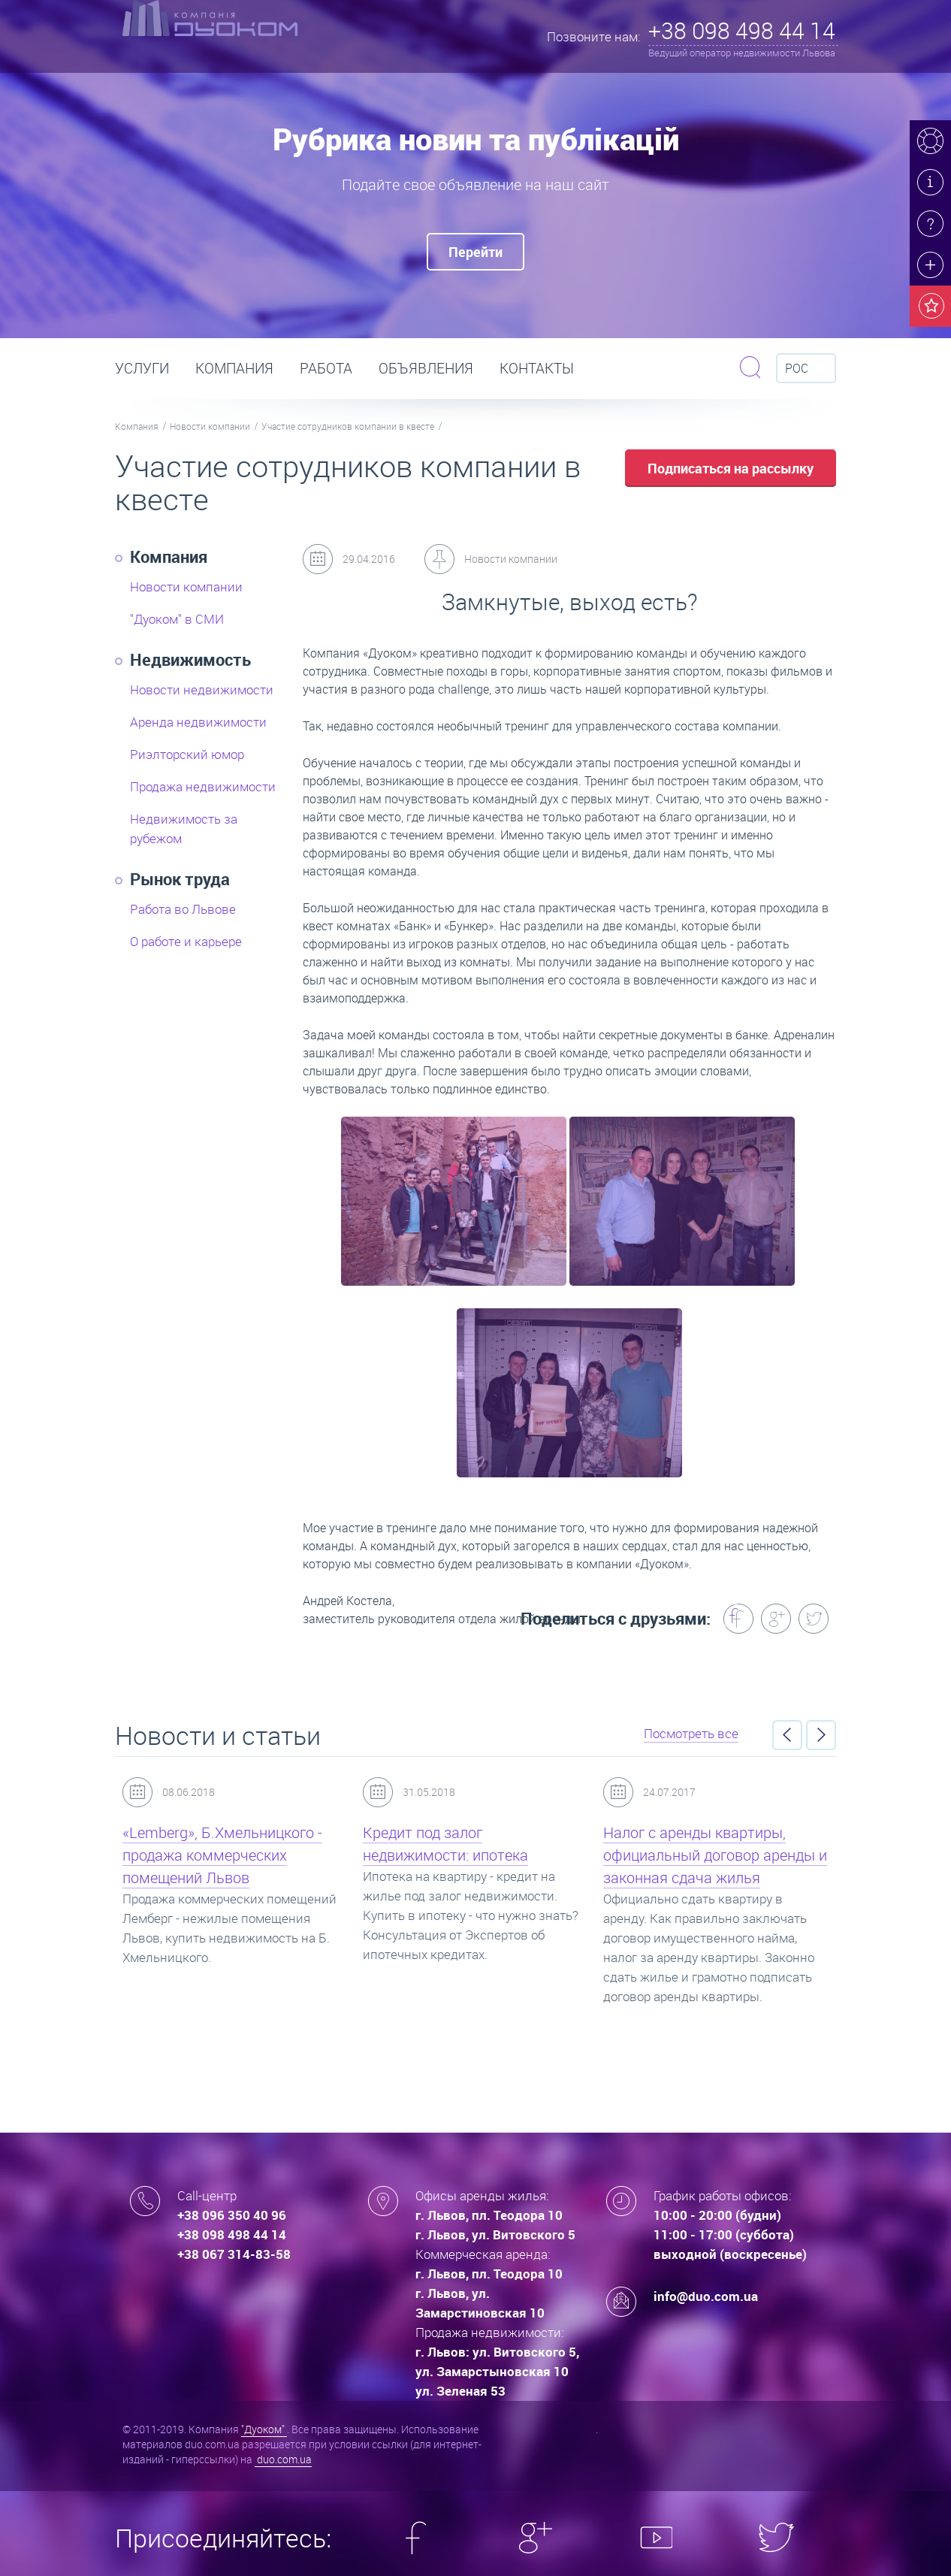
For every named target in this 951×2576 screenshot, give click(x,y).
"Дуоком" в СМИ (177, 618)
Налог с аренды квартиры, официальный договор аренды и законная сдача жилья (715, 1855)
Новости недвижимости (201, 689)
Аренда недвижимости (198, 721)
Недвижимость (190, 659)
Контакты (537, 368)
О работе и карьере (186, 941)
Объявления (426, 368)
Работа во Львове (183, 909)
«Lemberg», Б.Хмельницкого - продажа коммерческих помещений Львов (222, 1855)
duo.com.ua (283, 2459)
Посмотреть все (691, 1733)
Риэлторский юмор (187, 754)
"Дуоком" (264, 2429)
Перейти (475, 252)
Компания (234, 368)
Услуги (142, 368)
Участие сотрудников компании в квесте (347, 426)
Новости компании (210, 426)
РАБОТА (326, 368)
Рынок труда (180, 879)
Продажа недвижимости (203, 786)
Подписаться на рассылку (731, 468)
